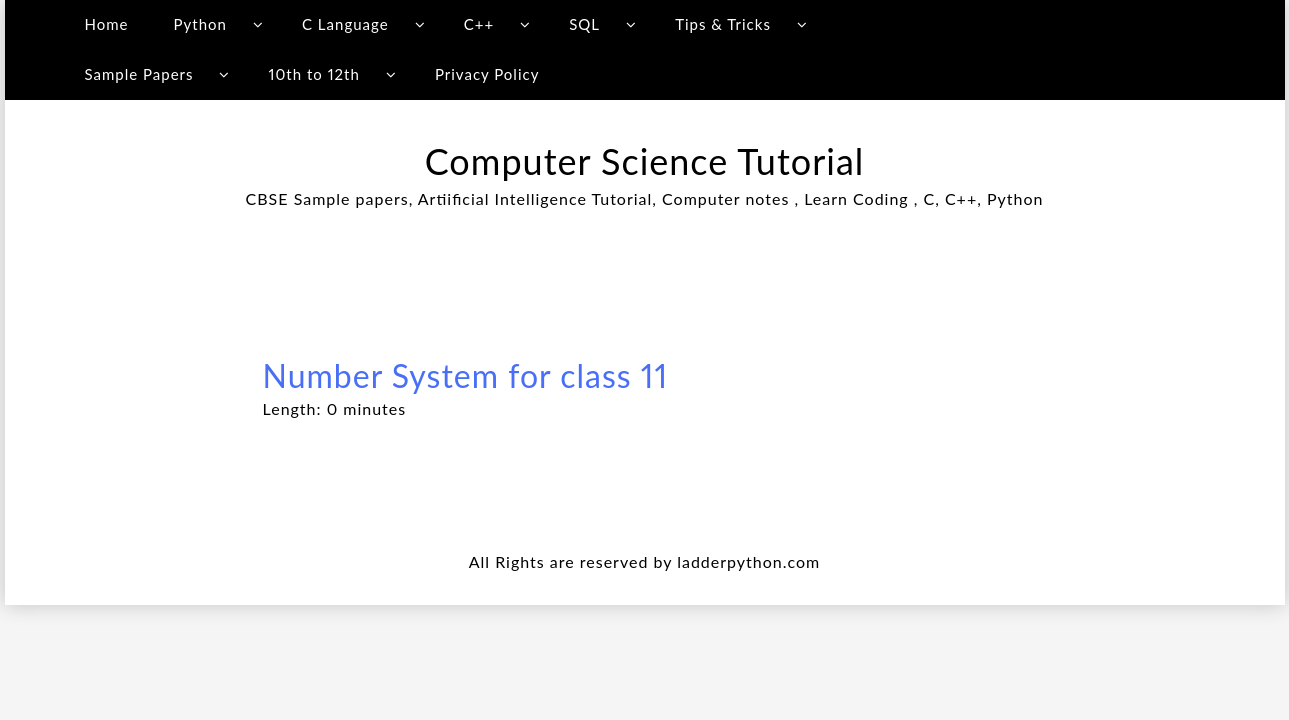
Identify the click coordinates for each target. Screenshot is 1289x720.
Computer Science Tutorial (645, 161)
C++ (479, 24)
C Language (345, 24)
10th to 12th (314, 74)
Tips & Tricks (723, 24)
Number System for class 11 (466, 375)
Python (200, 24)
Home (106, 24)
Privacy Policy (487, 74)
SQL (584, 24)
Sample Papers (138, 74)
